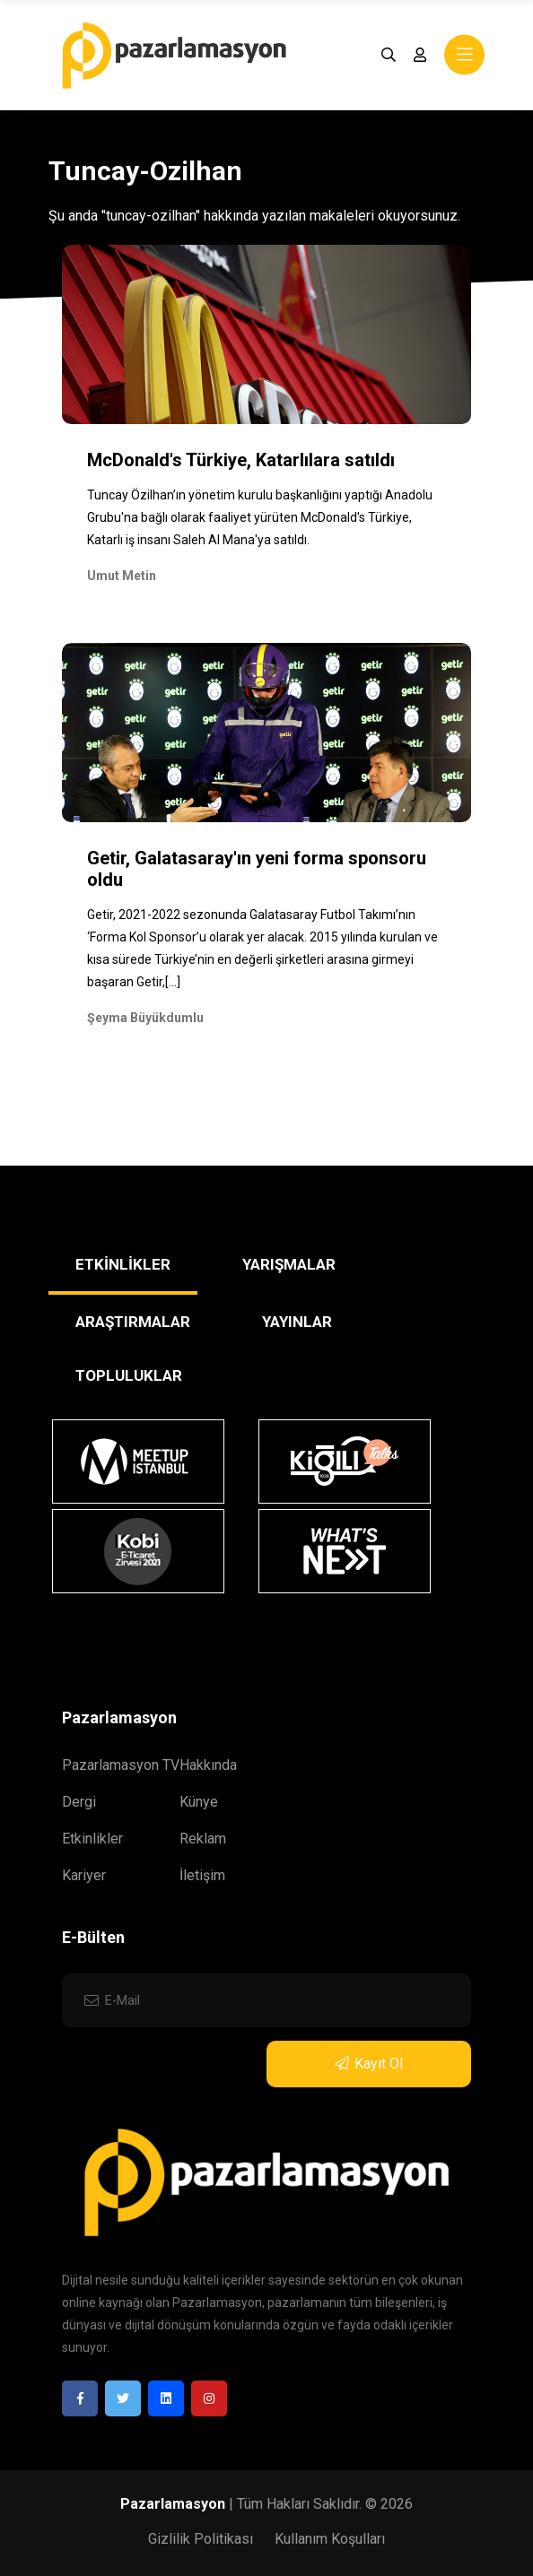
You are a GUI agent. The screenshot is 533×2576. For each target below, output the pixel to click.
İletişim (202, 1875)
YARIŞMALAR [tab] (289, 1264)
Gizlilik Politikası (200, 2538)
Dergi (79, 1801)
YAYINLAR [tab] (297, 1322)
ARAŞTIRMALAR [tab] (132, 1322)
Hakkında (208, 1765)
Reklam (202, 1838)
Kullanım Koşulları (330, 2538)
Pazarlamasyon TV (120, 1765)
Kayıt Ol (369, 2063)
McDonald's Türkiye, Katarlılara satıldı (241, 460)
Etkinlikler (92, 1838)
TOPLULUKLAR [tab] (128, 1375)
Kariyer (84, 1875)
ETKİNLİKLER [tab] (122, 1264)
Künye (198, 1801)
